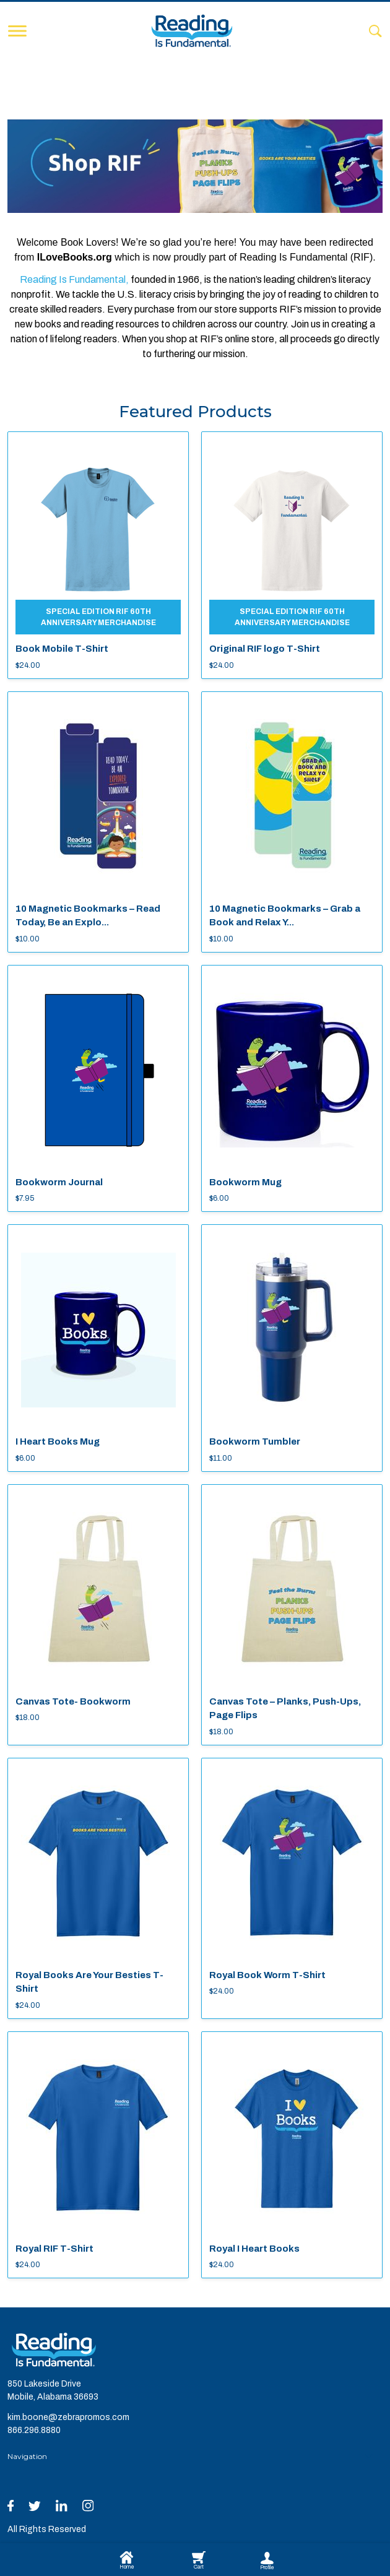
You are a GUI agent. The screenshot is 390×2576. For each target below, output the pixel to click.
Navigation (27, 2456)
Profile (267, 2561)
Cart (199, 2560)
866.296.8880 (34, 2430)
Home (126, 2560)
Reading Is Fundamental (73, 279)
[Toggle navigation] (17, 31)
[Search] (375, 30)
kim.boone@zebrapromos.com (68, 2417)
